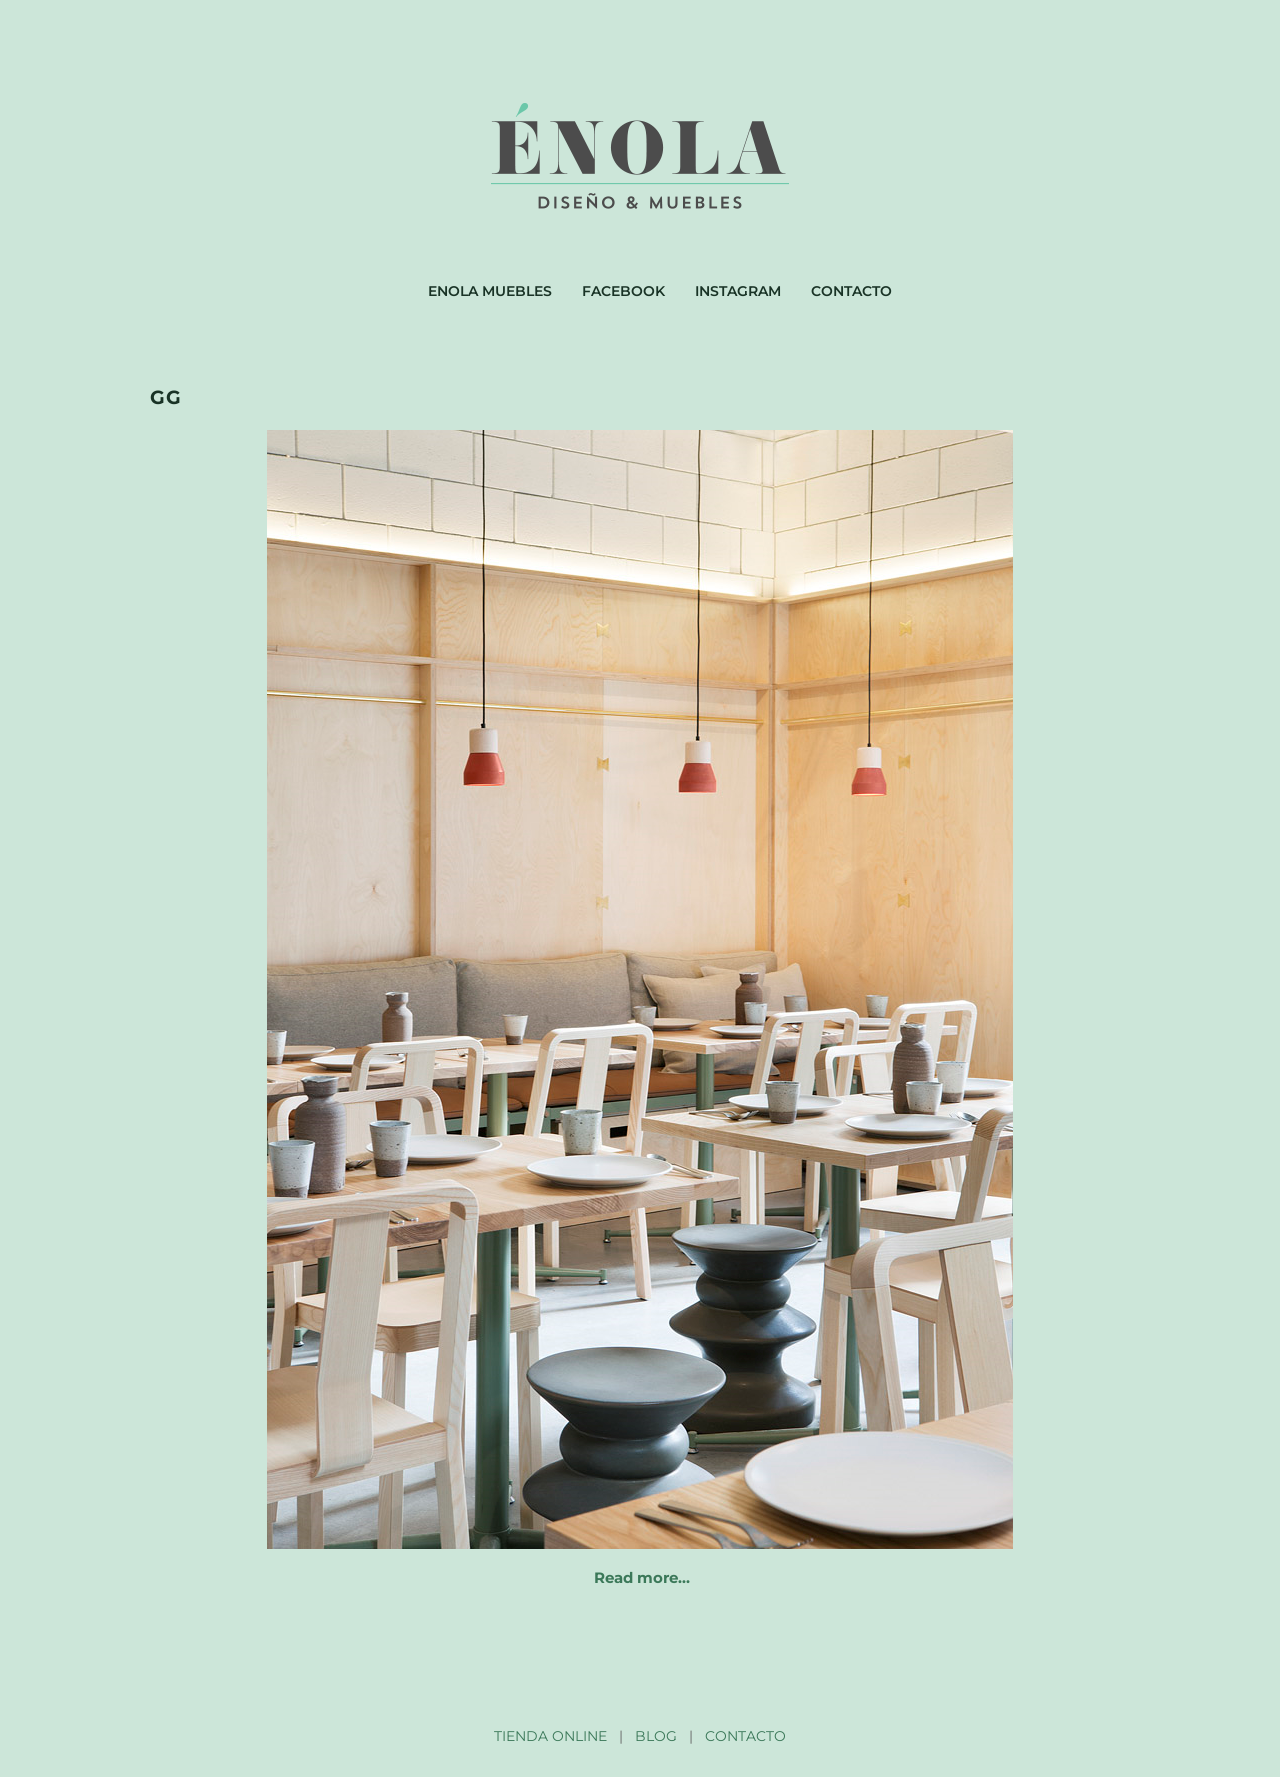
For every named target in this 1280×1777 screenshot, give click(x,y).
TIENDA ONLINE (550, 1736)
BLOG (656, 1736)
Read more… (642, 1577)
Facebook (623, 291)
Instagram (738, 291)
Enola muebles (490, 291)
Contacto (851, 291)
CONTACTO (745, 1736)
